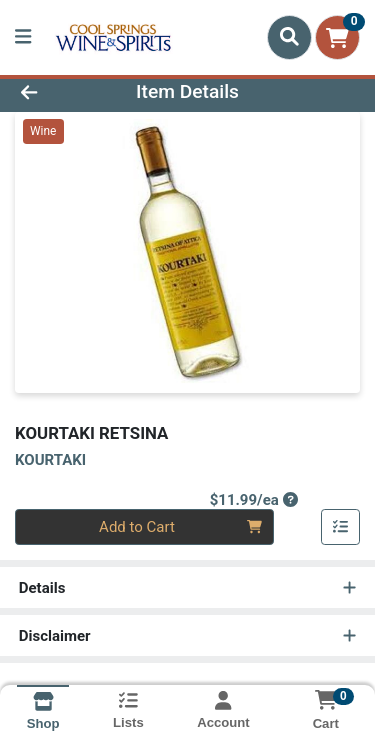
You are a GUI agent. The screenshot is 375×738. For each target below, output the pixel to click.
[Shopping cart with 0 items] (337, 37)
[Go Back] (58, 92)
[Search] (289, 37)
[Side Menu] (23, 37)
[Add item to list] (341, 527)
